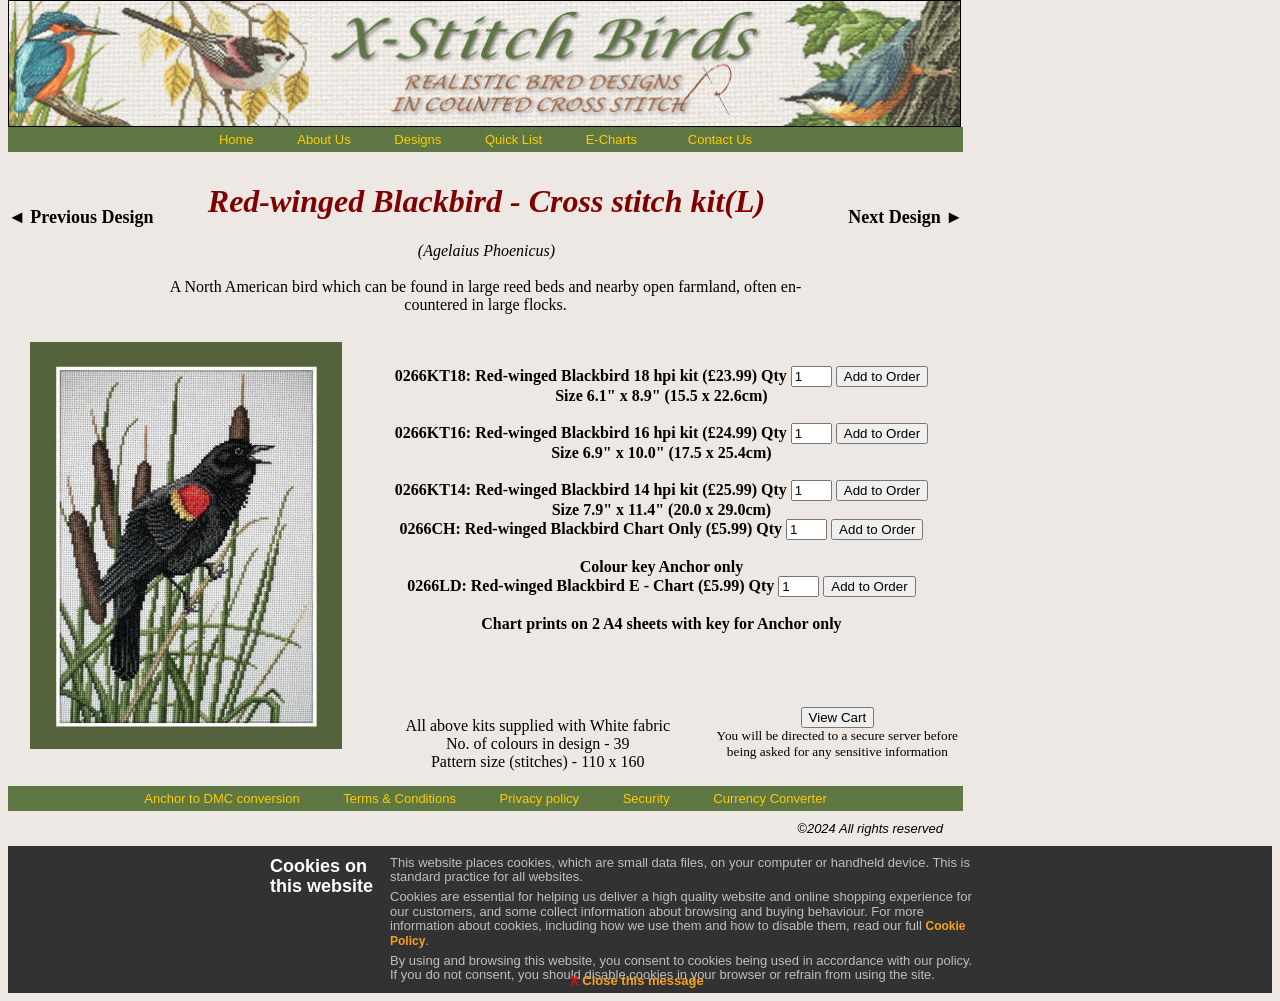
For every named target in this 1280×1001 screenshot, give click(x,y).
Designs (417, 139)
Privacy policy (539, 798)
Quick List (513, 139)
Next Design (905, 217)
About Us (323, 139)
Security (646, 798)
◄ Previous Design (81, 217)
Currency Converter (769, 798)
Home (236, 139)
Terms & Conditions (399, 798)
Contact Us (720, 139)
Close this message (637, 980)
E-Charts (611, 139)
